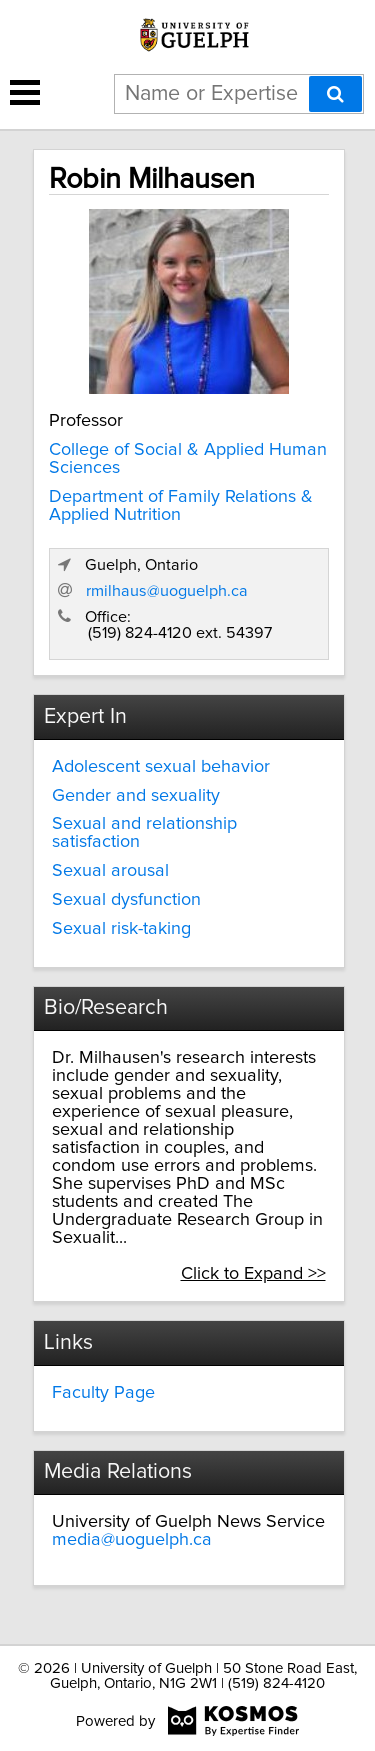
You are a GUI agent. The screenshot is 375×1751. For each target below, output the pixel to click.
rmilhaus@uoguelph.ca (167, 591)
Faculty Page (103, 1393)
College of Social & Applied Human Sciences (188, 459)
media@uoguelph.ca (132, 1540)
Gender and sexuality (136, 796)
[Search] (335, 94)
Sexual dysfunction (126, 900)
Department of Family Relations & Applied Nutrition (181, 506)
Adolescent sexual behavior (161, 767)
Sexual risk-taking (121, 929)
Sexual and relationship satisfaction (144, 833)
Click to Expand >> (253, 1274)
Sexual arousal (110, 871)
